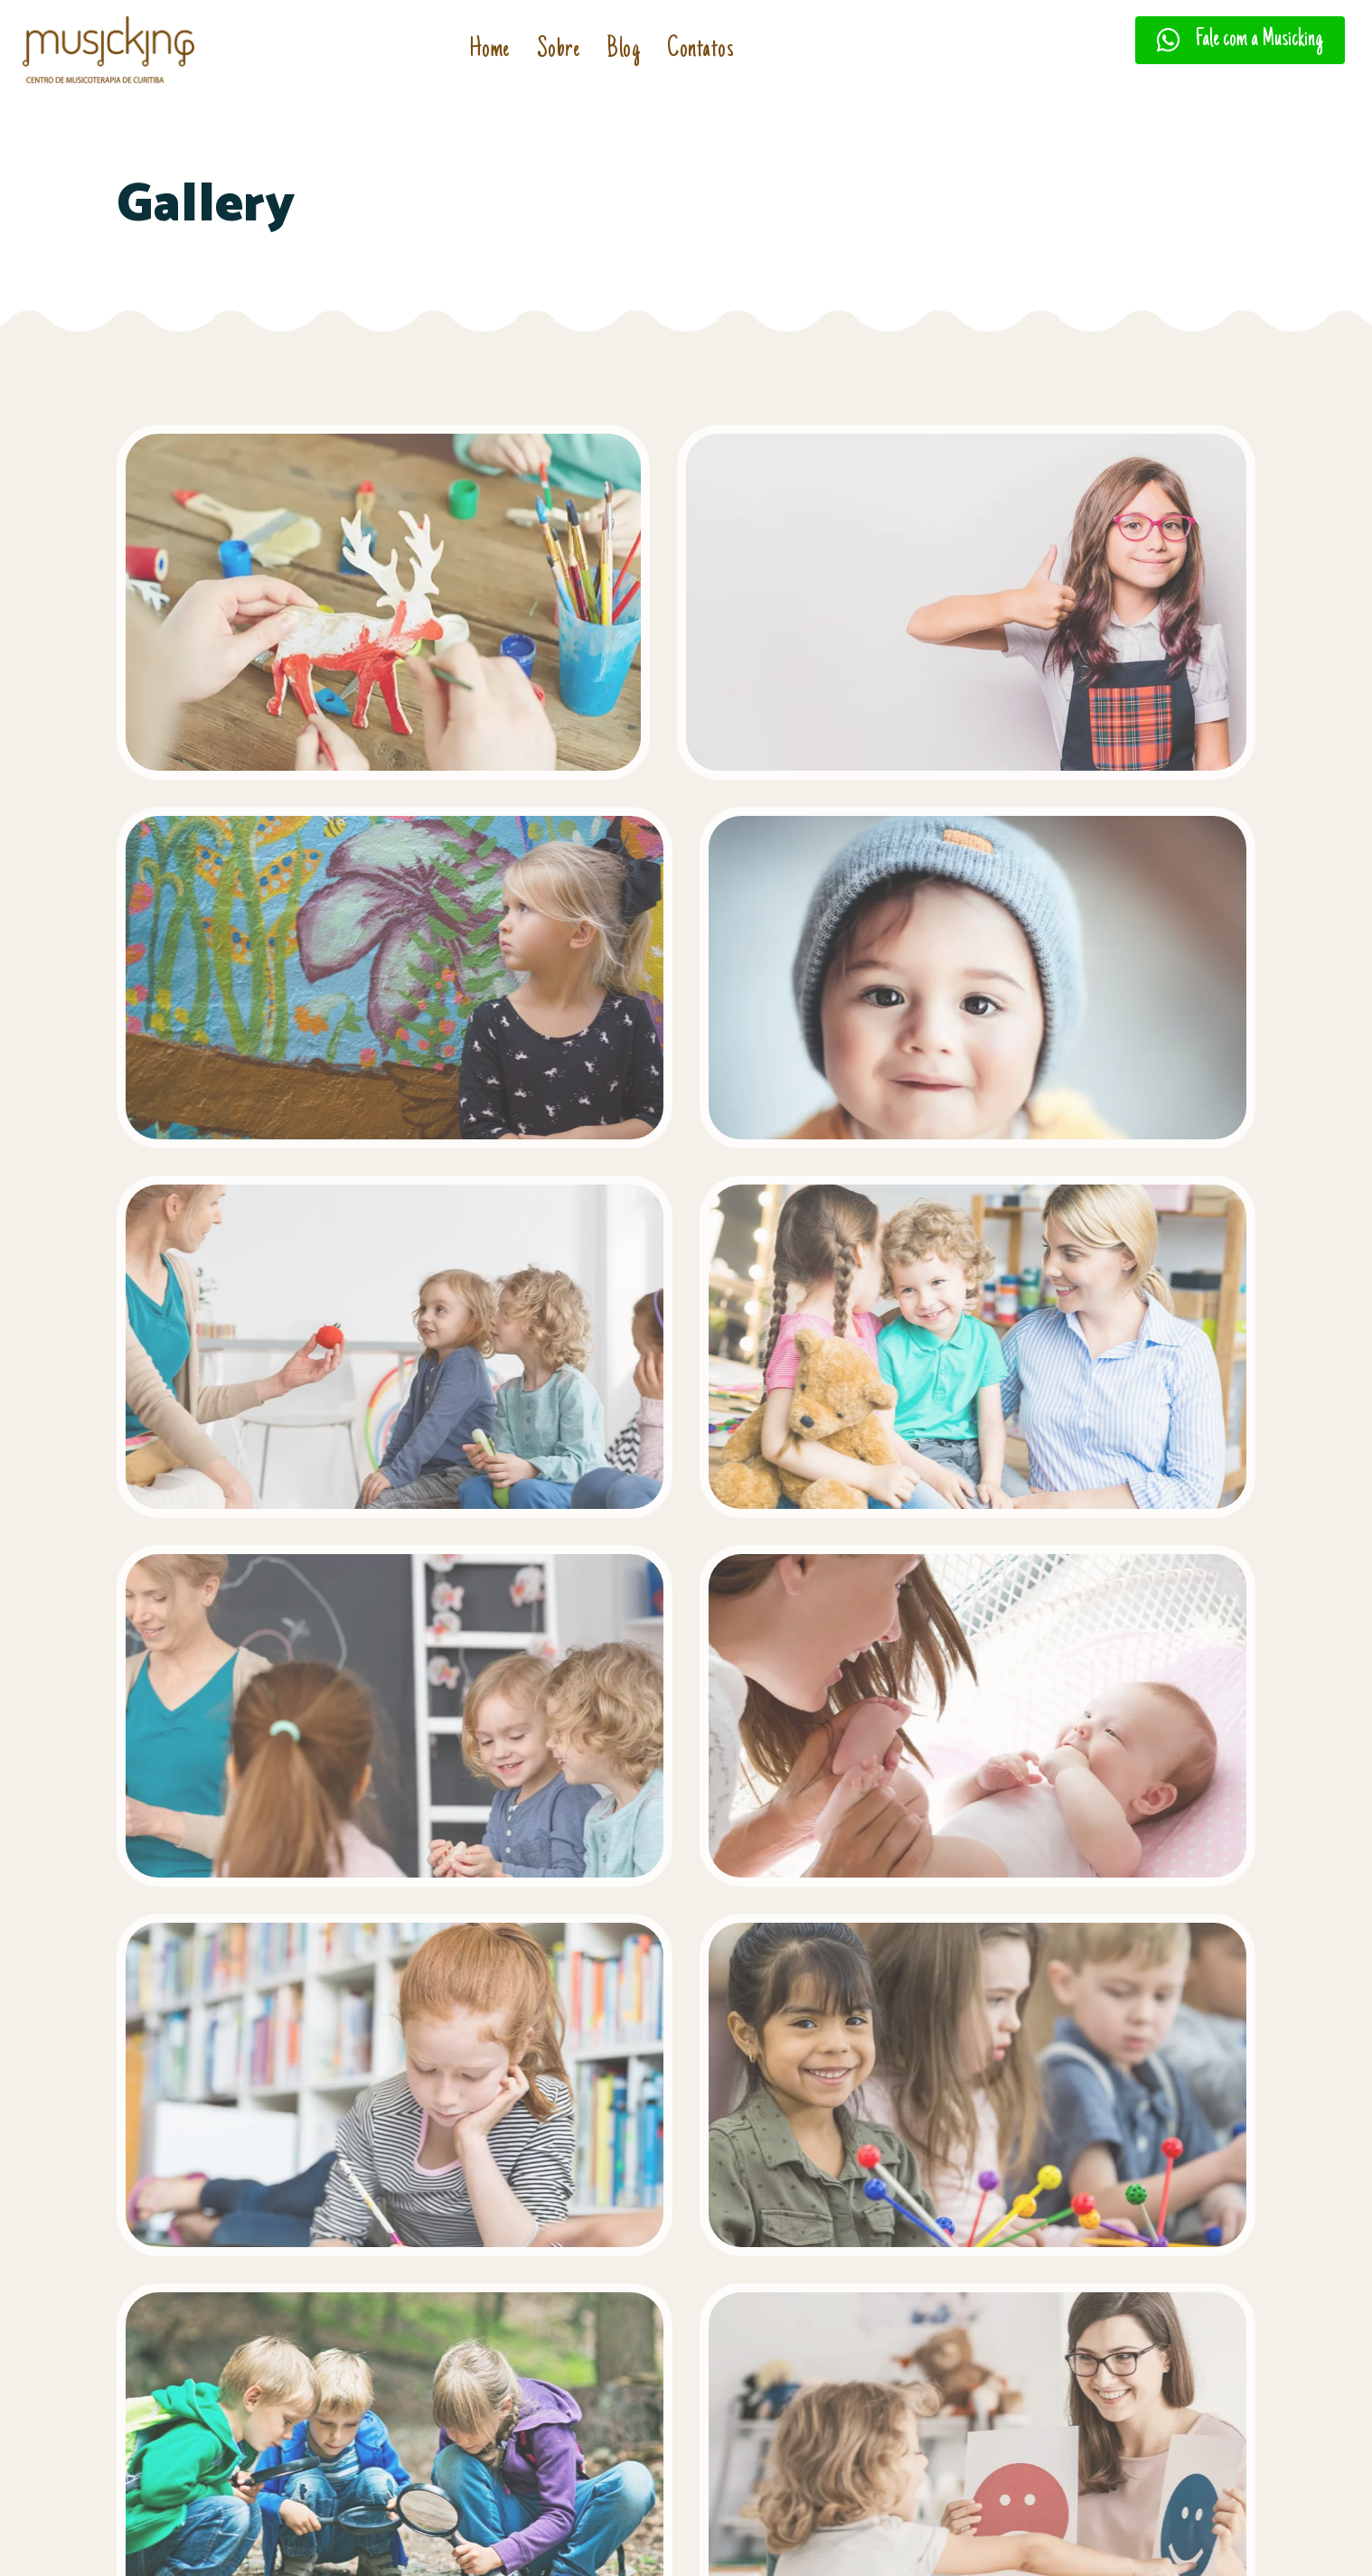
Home (489, 50)
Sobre (558, 50)
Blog (623, 50)
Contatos (700, 50)
